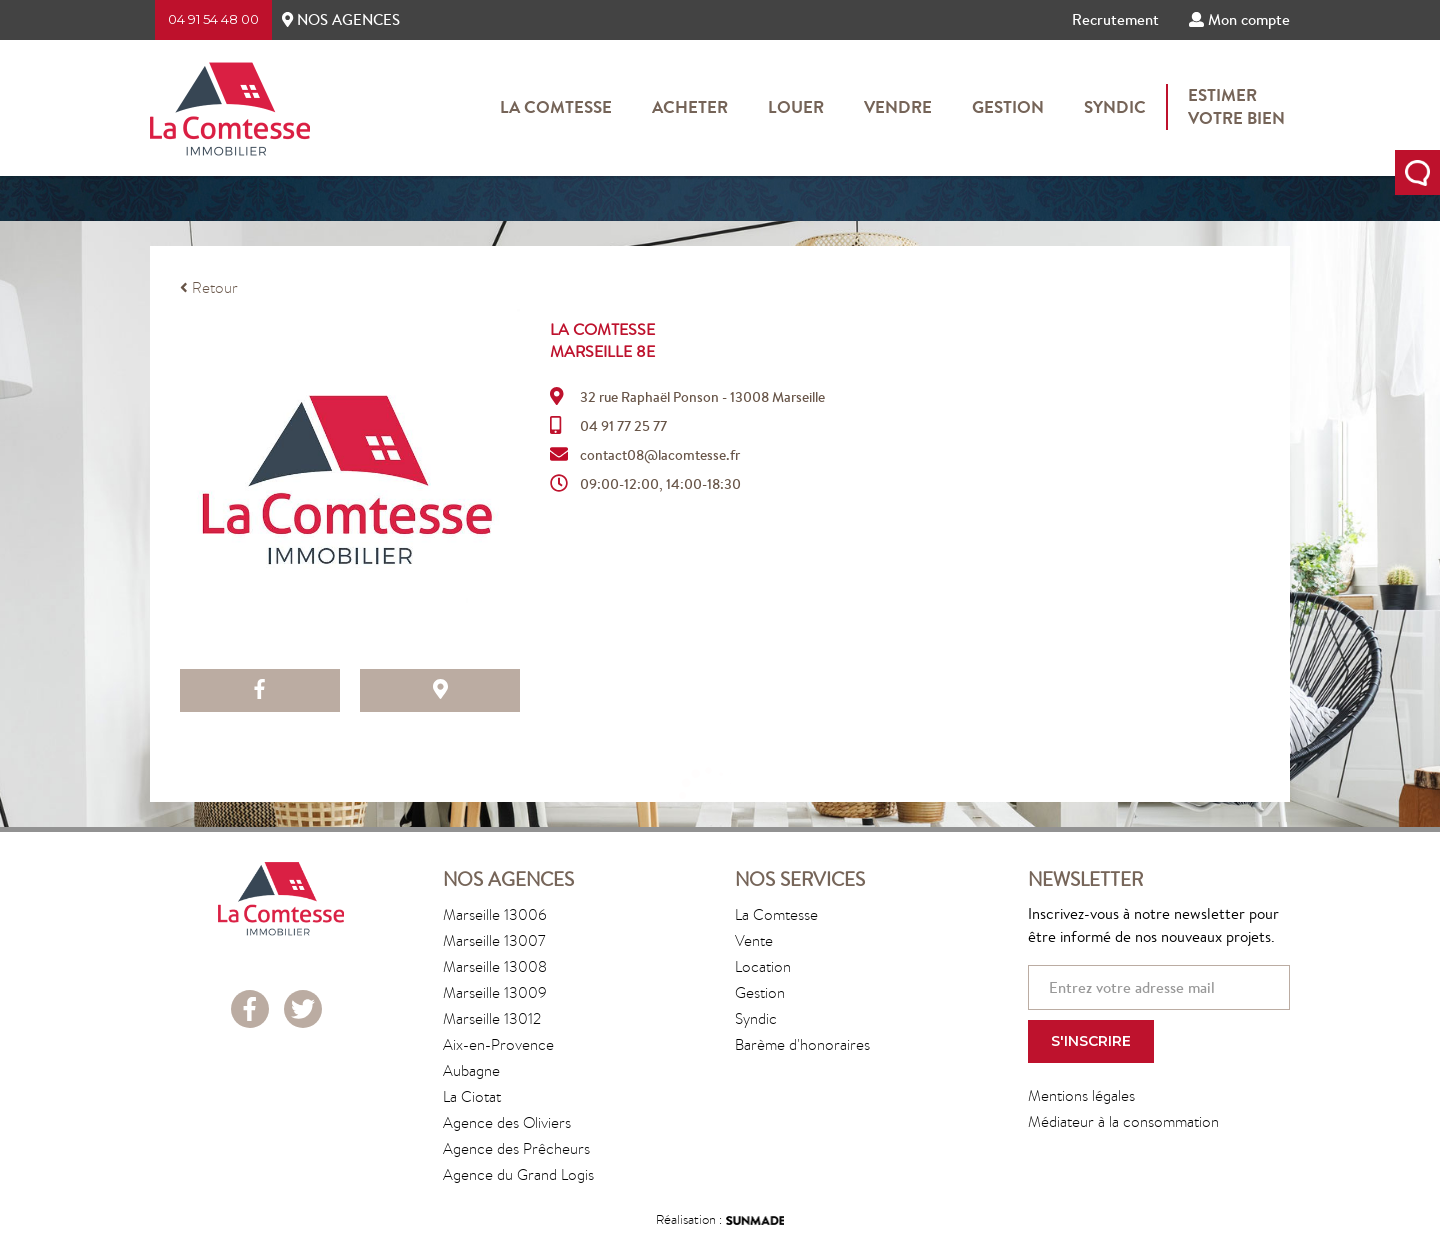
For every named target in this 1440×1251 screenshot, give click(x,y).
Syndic (1115, 107)
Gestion (1008, 107)
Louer (796, 107)
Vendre (898, 107)
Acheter (690, 107)
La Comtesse (556, 107)
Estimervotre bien (1236, 107)
